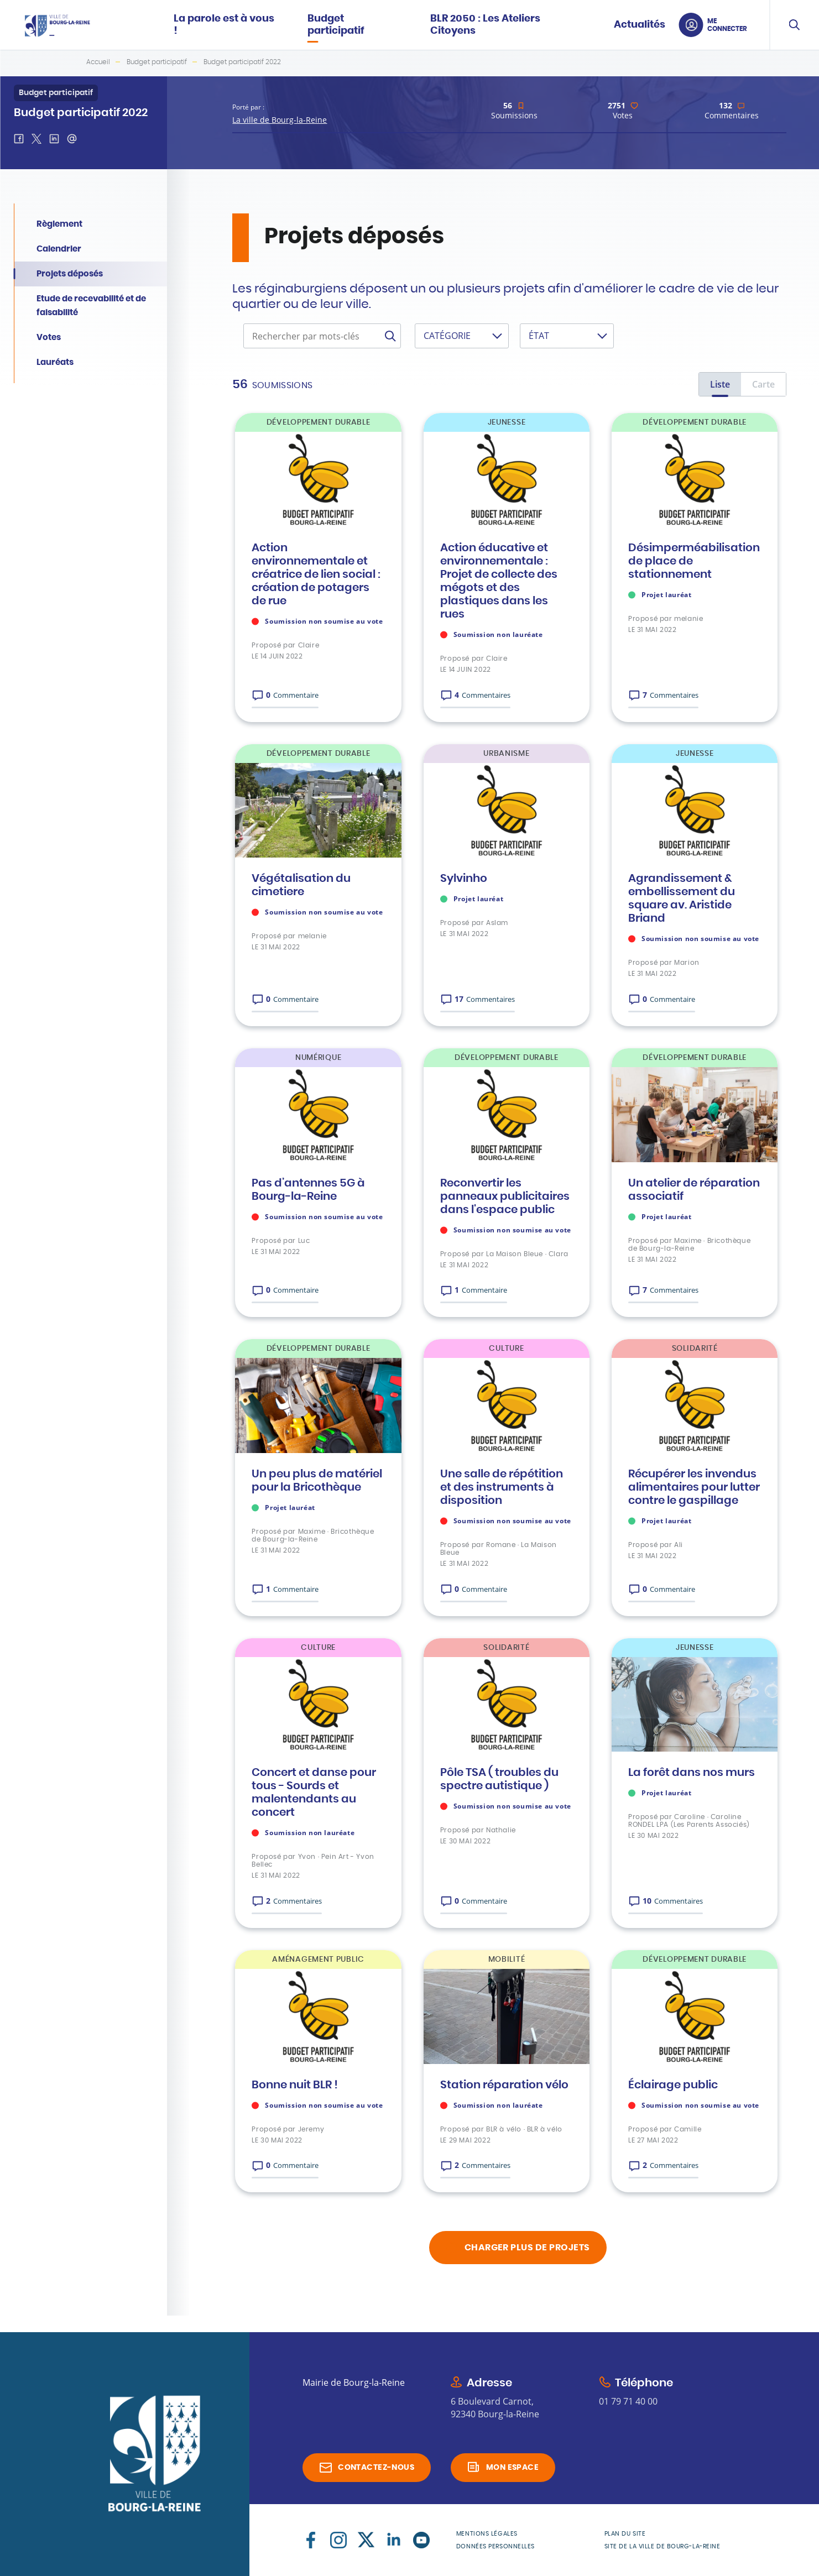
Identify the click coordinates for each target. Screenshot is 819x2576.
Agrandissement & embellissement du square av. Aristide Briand (681, 898)
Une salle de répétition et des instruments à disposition (501, 1487)
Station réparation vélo (504, 2085)
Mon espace (512, 2468)
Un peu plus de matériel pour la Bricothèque (317, 1481)
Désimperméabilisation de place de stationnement (694, 561)
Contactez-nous (376, 2468)
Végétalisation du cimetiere (301, 885)
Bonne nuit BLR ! (295, 2085)
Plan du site (625, 2534)
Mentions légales (487, 2534)
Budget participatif (157, 62)
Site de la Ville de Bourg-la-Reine (662, 2546)
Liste (720, 384)
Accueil (98, 62)
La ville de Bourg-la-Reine (279, 119)
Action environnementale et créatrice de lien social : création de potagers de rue (316, 574)
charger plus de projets (527, 2247)
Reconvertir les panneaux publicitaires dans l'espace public (505, 1196)
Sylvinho (463, 878)
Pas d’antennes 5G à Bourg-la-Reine (308, 1190)
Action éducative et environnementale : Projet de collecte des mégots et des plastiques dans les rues (498, 581)
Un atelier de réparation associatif (694, 1190)
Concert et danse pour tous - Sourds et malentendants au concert (314, 1792)
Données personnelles (495, 2546)
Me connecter (727, 25)
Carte (763, 384)
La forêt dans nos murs (691, 1772)
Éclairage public (673, 2085)
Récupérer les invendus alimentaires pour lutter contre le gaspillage (694, 1487)
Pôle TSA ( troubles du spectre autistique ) (499, 1779)
